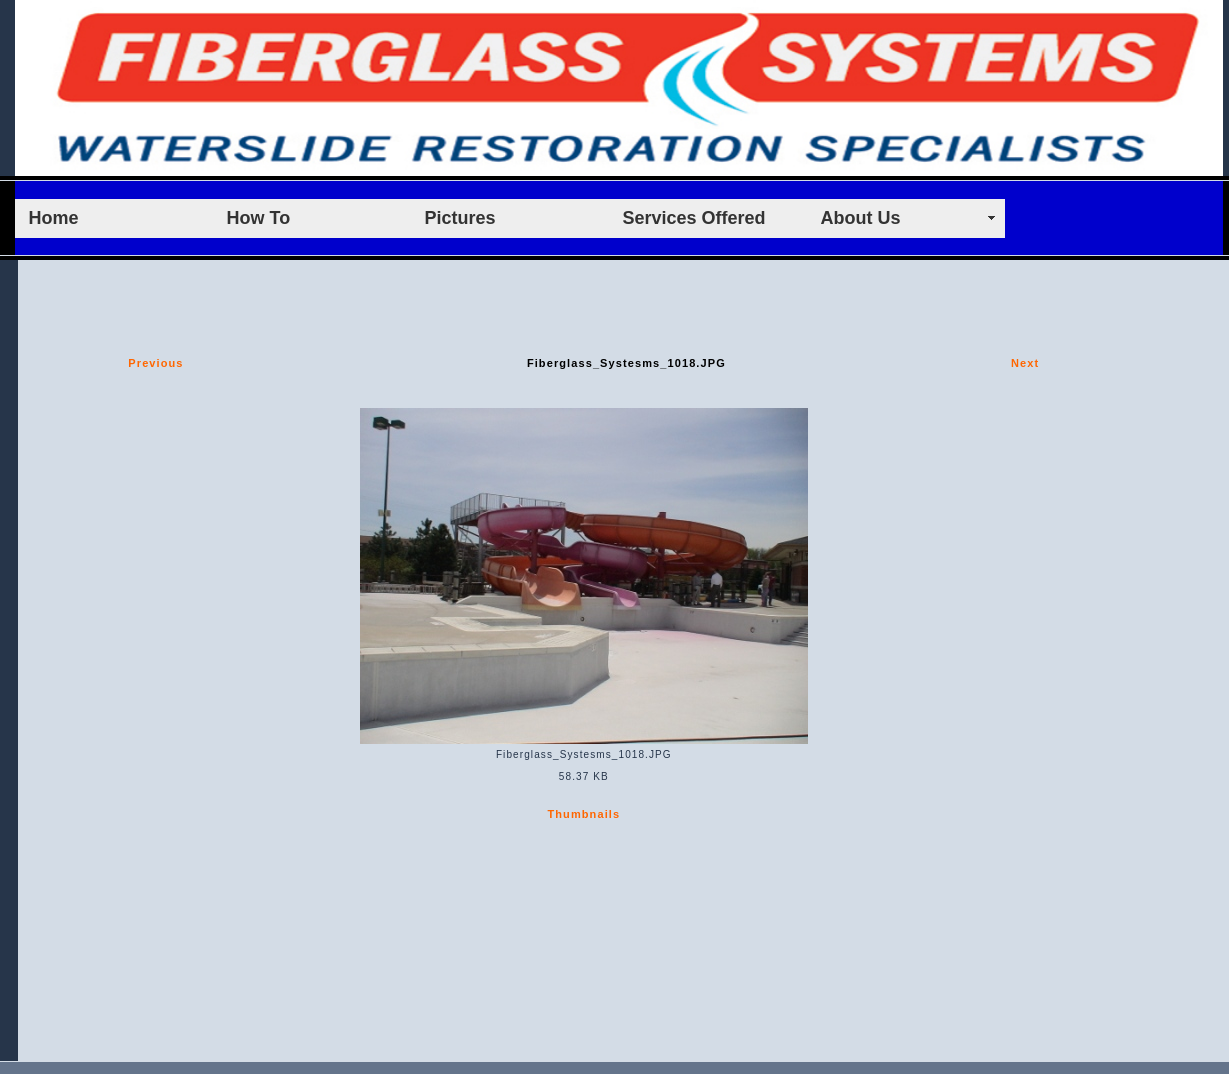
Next (1025, 363)
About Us (861, 218)
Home (54, 218)
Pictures (460, 218)
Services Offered (694, 218)
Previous (155, 363)
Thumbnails (583, 814)
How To (259, 218)
